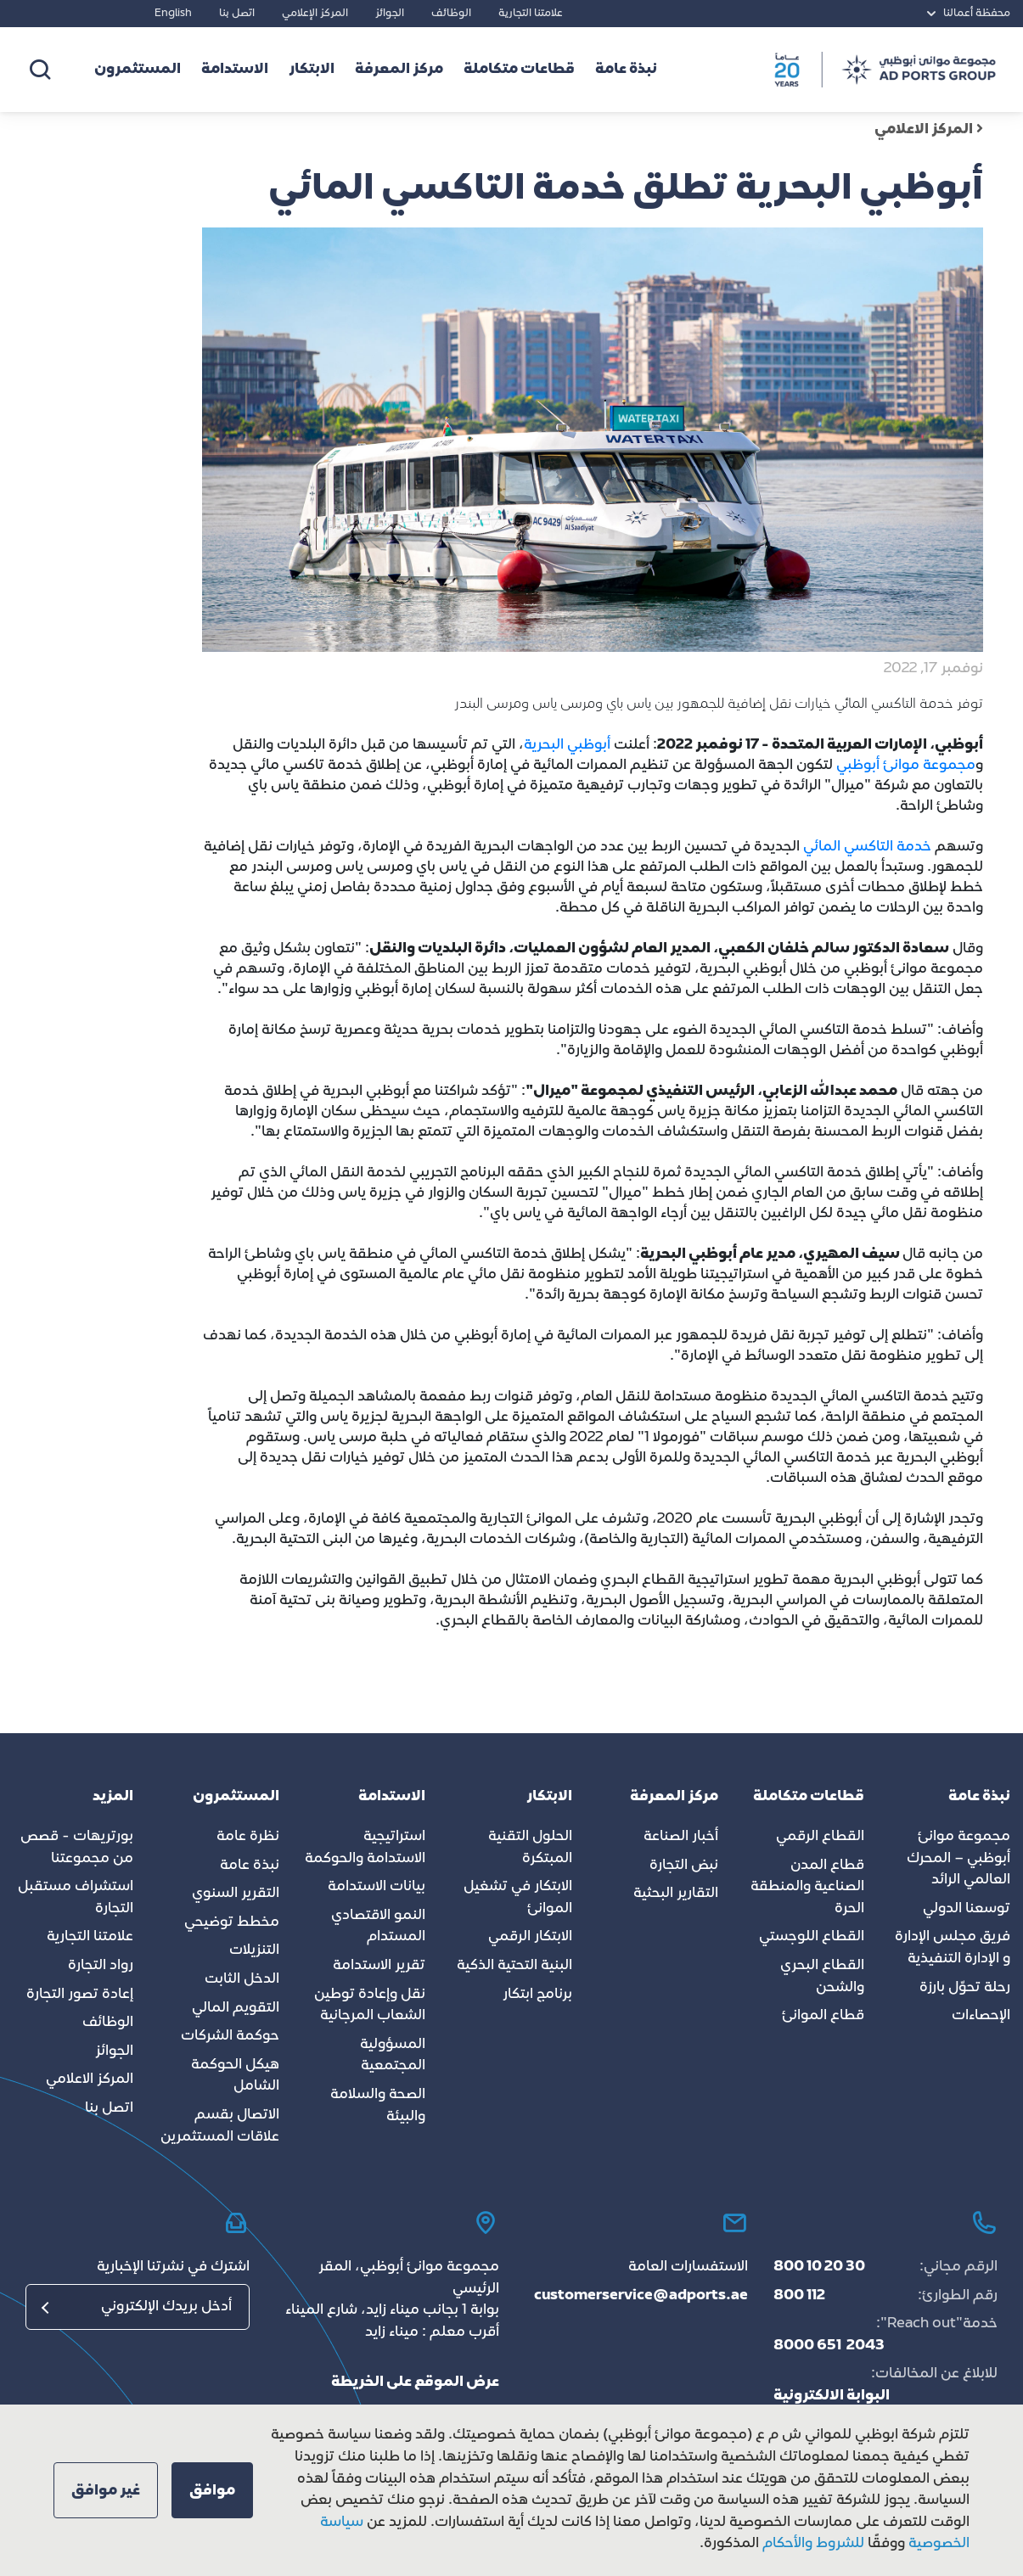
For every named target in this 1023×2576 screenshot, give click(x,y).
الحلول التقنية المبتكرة (530, 1848)
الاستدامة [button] (234, 69)
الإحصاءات (981, 2016)
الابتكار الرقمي (530, 1937)
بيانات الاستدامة (376, 1887)
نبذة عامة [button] (626, 69)
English (173, 13)
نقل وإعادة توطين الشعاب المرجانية (369, 2005)
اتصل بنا (237, 13)
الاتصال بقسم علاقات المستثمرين (219, 2126)
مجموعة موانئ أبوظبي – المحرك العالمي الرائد (958, 1858)
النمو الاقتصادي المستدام (378, 1926)
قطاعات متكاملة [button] (519, 69)
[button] (212, 2490)
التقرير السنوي (235, 1893)
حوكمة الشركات (230, 2036)
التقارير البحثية (675, 1893)
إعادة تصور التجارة (79, 1994)
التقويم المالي (235, 2008)
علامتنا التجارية (530, 13)
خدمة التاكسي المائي (867, 847)
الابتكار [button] (311, 69)
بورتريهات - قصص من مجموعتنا (76, 1848)
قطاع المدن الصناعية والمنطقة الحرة (807, 1887)
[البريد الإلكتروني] (137, 2307)
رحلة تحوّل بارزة (964, 1988)
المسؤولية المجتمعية (392, 2055)
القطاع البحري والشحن (822, 1977)
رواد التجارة (100, 1966)
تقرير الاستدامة (379, 1966)
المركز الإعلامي (315, 13)
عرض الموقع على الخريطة (415, 2382)
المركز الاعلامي (928, 130)
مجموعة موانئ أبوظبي (905, 765)
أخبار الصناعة (681, 1837)
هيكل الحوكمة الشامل (235, 2076)
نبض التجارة (683, 1865)
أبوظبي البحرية (569, 745)
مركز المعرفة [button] (399, 69)
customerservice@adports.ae (641, 2296)
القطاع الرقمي (820, 1837)
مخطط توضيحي (231, 1922)
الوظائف (451, 13)
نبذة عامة (249, 1865)
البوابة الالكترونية (831, 2396)
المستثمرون (137, 69)
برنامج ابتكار (537, 1994)
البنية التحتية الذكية (514, 1966)
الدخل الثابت (242, 1979)
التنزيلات (254, 1950)
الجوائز (389, 13)
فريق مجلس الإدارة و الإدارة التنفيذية (952, 1948)
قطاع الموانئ (823, 2016)
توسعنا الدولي (966, 1909)
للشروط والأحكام (813, 2544)
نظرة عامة (247, 1837)
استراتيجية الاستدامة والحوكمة (365, 1848)
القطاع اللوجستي (811, 1937)
